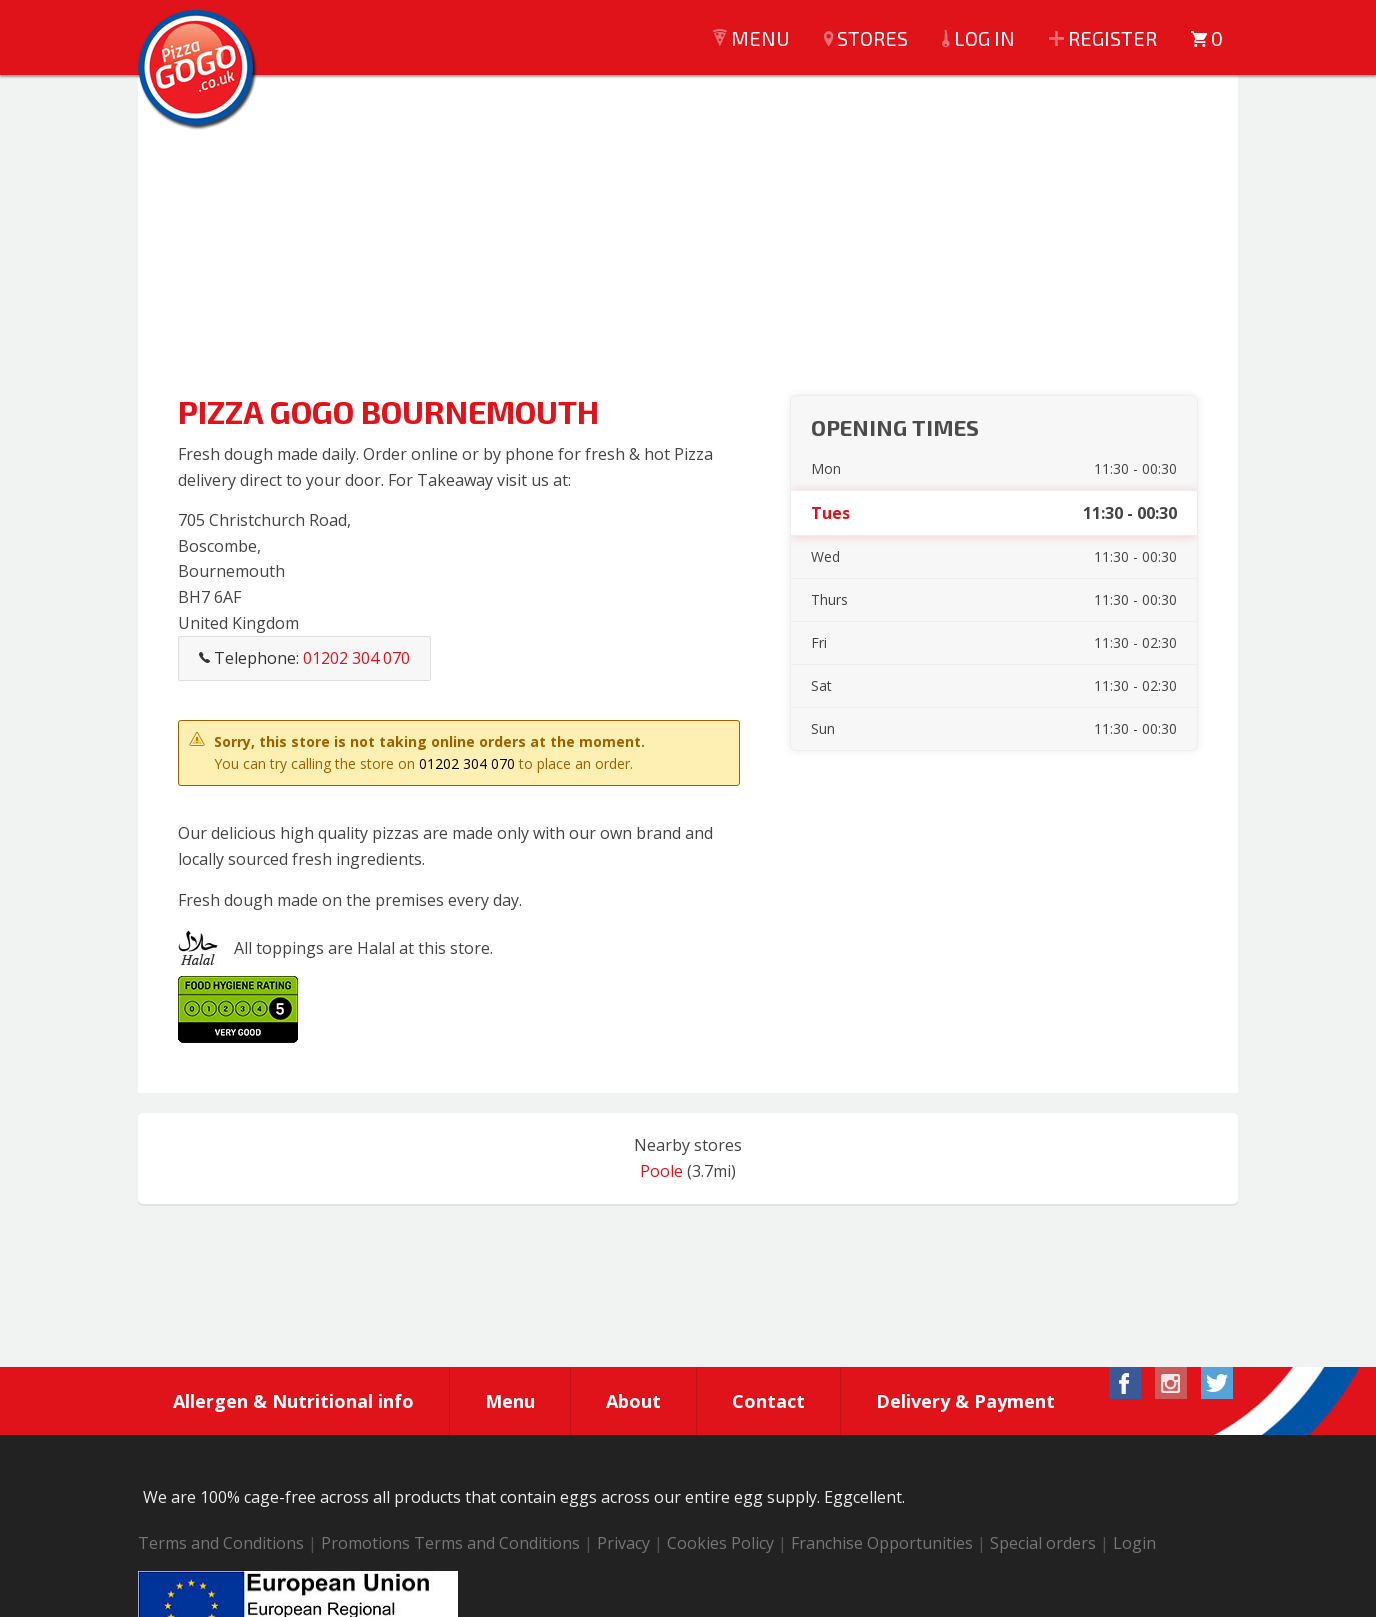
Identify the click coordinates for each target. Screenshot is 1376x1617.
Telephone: (304, 658)
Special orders (1043, 1543)
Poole (661, 1171)
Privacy (623, 1543)
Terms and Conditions (221, 1543)
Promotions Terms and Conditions (450, 1543)
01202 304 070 (467, 763)
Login (1134, 1543)
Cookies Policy (720, 1543)
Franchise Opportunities (882, 1543)
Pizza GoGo (198, 70)
